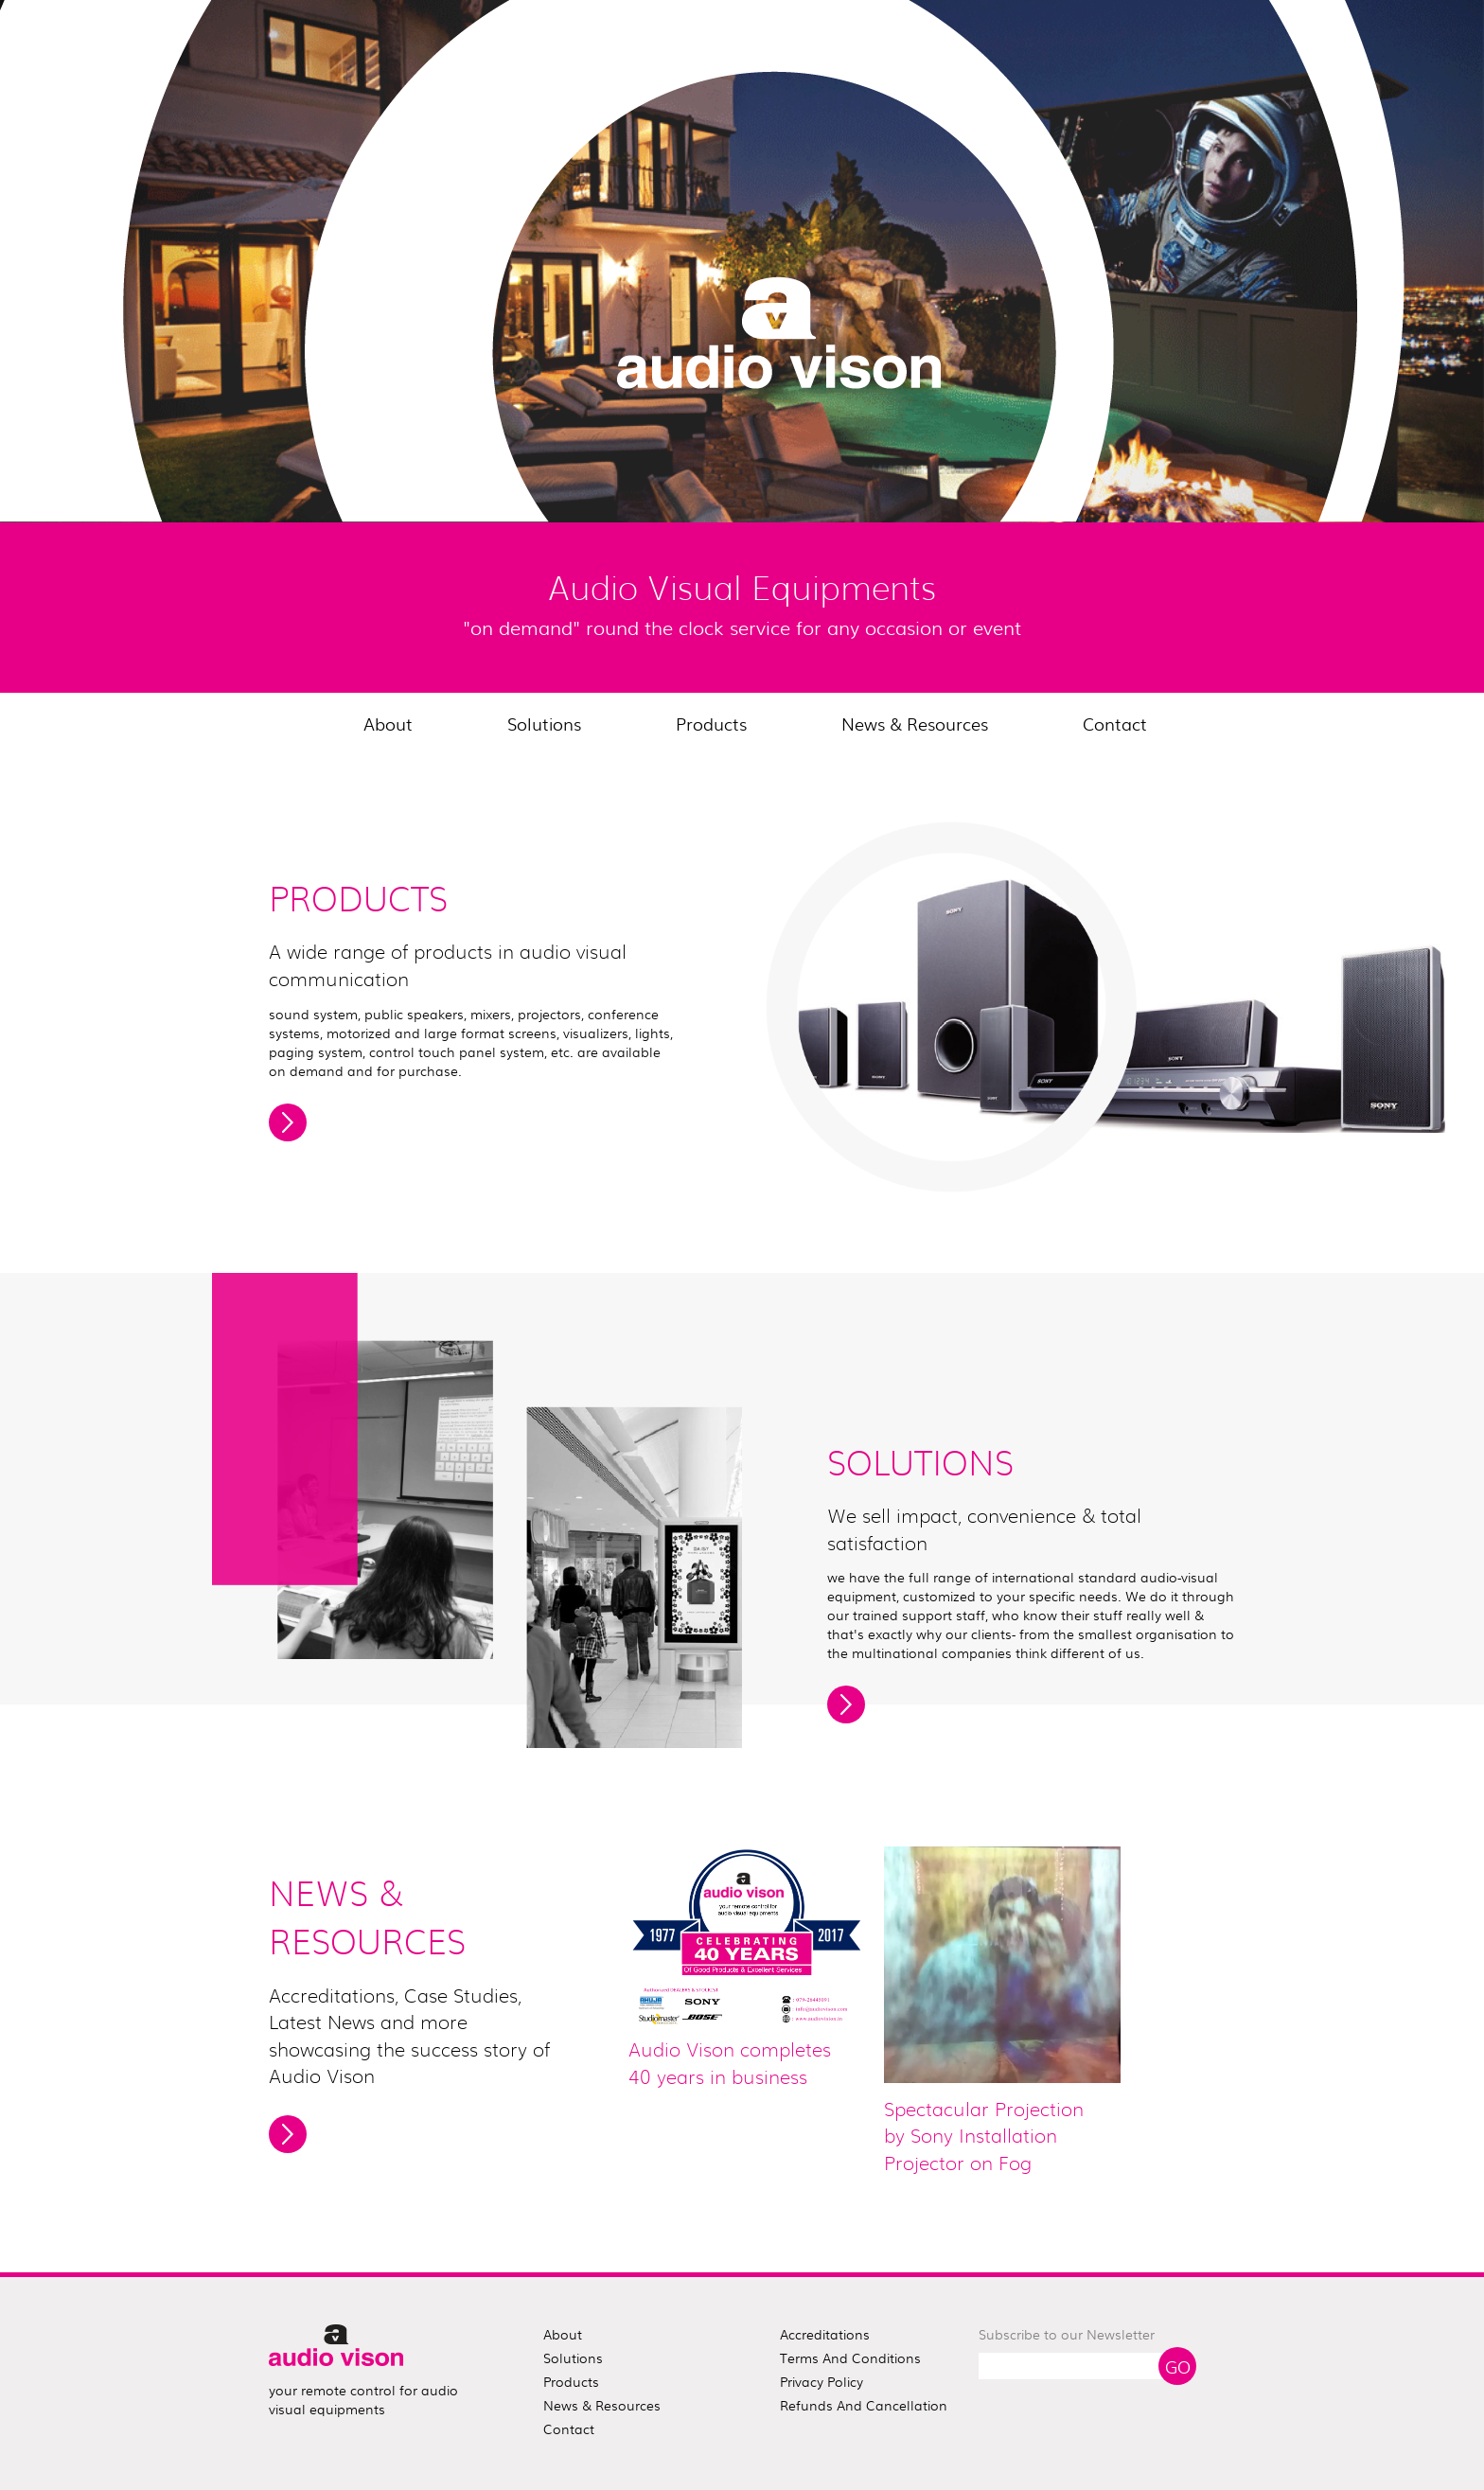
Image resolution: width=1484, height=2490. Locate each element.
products (571, 2381)
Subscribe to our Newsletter (1067, 2333)
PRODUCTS (358, 901)
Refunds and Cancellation (863, 2404)
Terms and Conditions (850, 2357)
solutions (573, 2357)
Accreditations (825, 2333)
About (388, 723)
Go (1178, 2366)
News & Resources (914, 723)
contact (568, 2428)
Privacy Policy (821, 2381)
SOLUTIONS (920, 1465)
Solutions (544, 723)
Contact (1115, 723)
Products (711, 723)
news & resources (602, 2404)
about (562, 2333)
